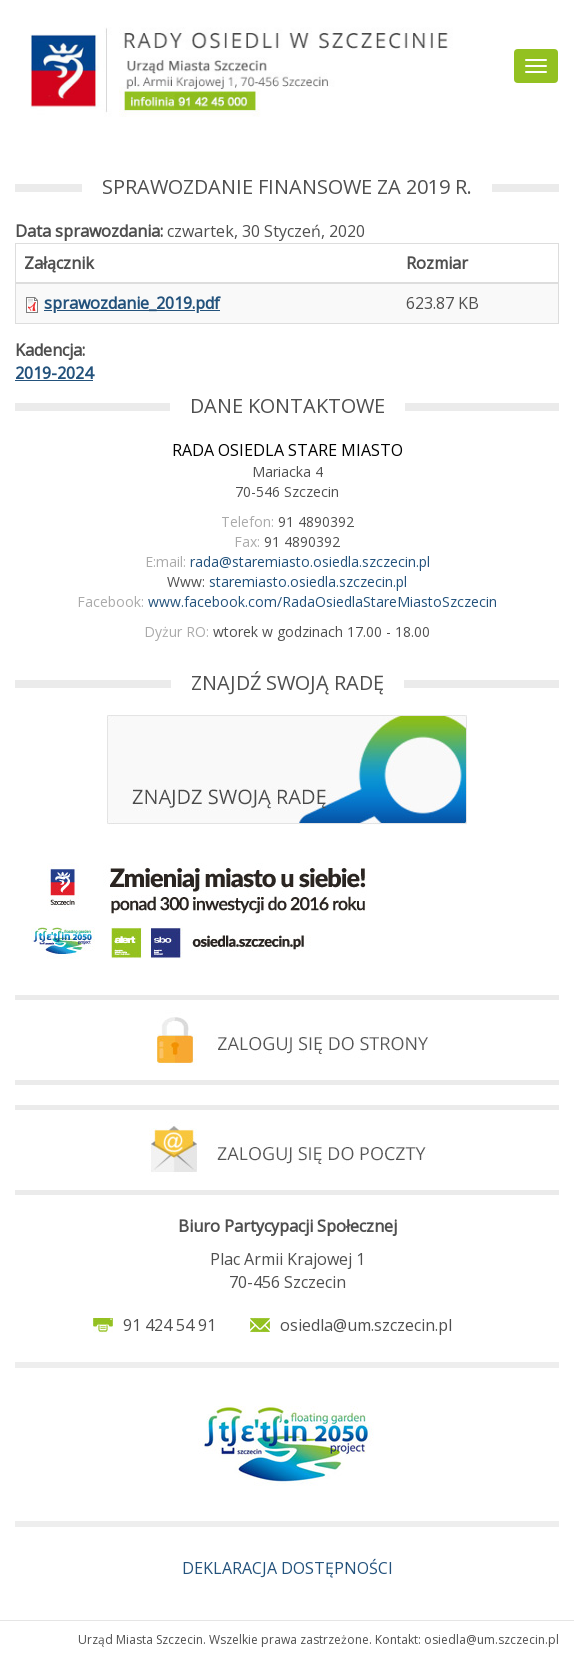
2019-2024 (54, 373)
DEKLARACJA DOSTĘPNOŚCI (287, 1568)
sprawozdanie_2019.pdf (132, 303)
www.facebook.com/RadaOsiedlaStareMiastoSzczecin (322, 601)
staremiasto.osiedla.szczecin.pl (308, 581)
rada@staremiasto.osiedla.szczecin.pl (310, 561)
